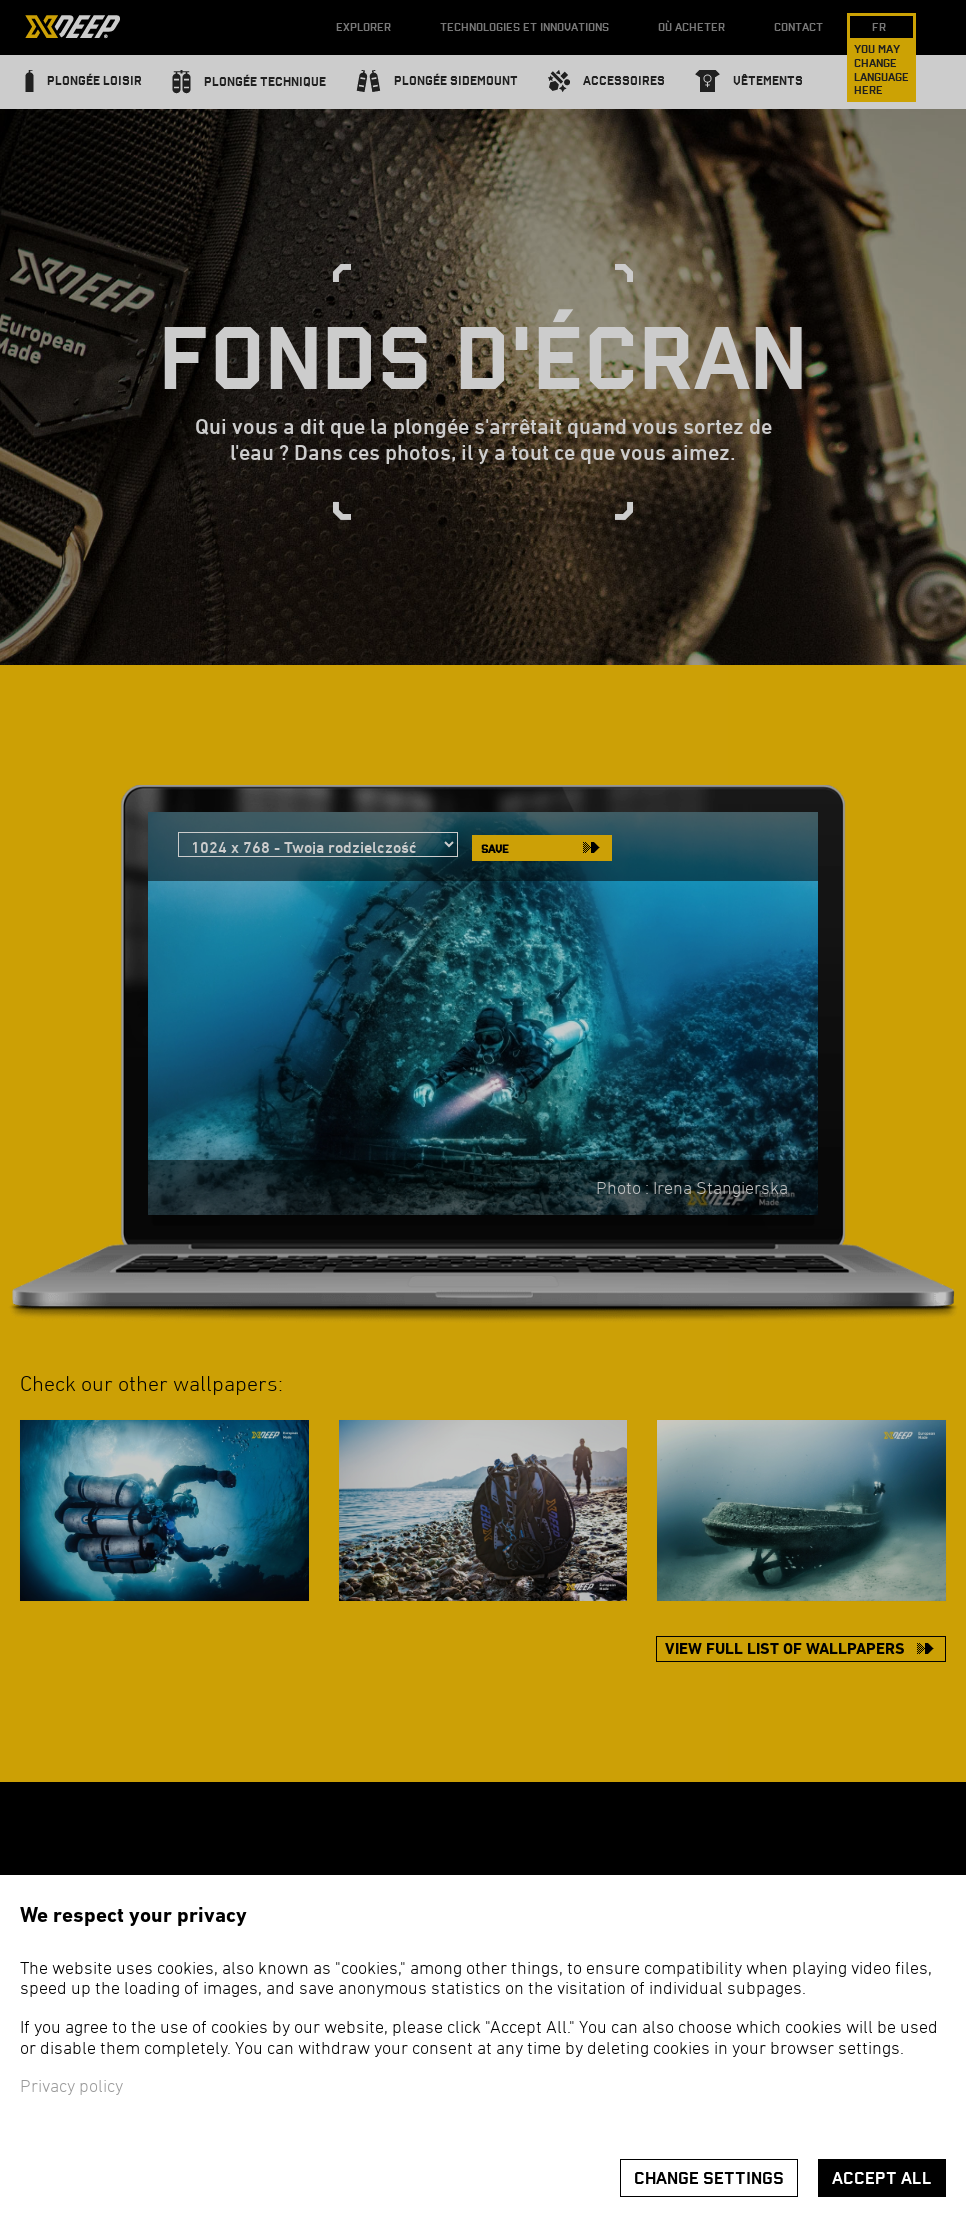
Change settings (709, 2178)
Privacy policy (71, 2087)
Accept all (882, 2178)
